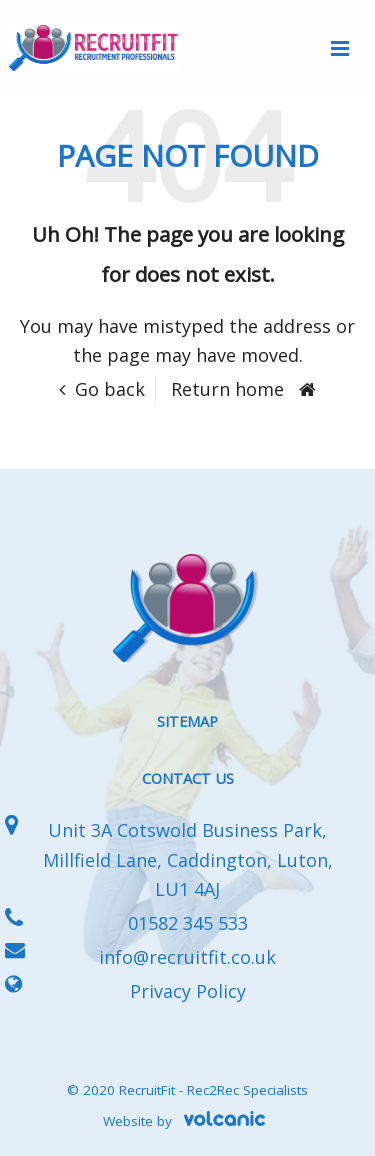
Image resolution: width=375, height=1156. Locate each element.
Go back (110, 389)
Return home (227, 389)
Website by (187, 1121)
